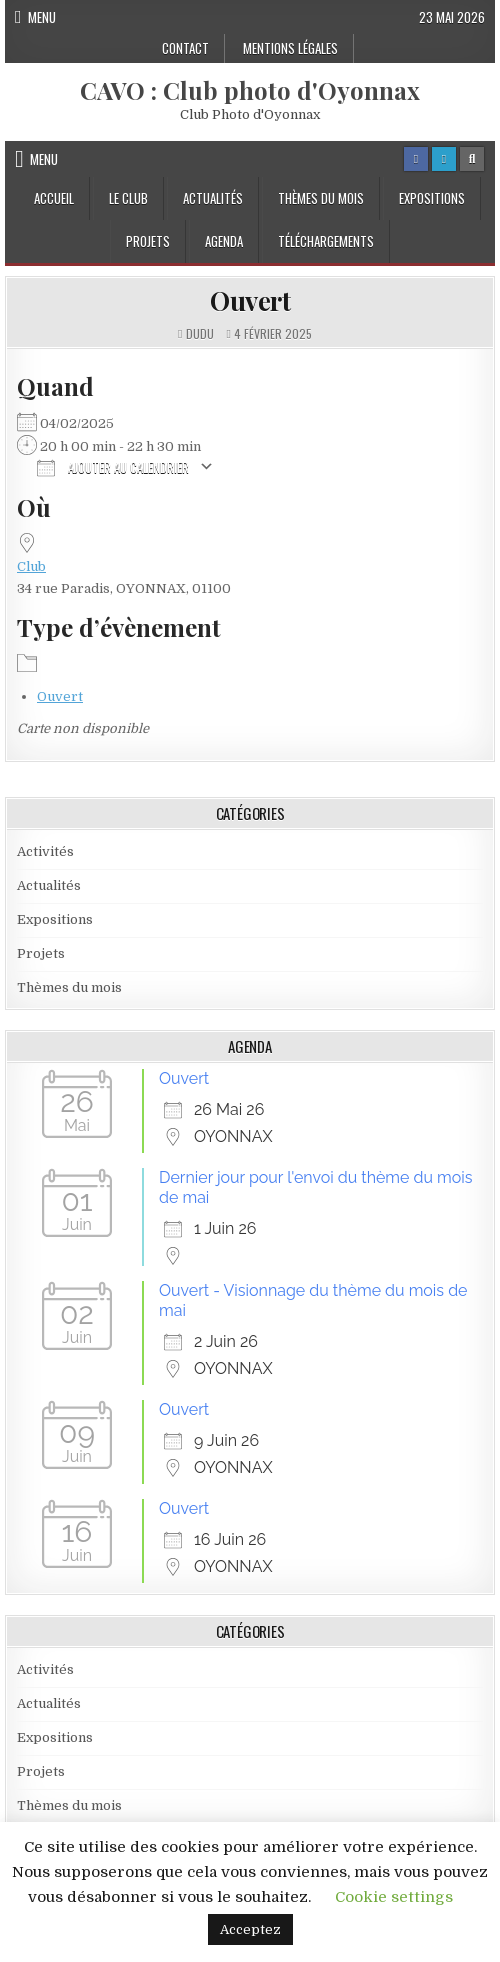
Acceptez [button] (250, 1929)
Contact (185, 48)
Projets (148, 241)
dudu (200, 334)
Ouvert (250, 300)
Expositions (432, 198)
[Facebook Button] (416, 159)
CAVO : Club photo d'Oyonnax (250, 90)
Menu (42, 17)
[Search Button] (472, 159)
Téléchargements (326, 241)
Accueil (54, 198)
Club (31, 566)
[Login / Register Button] (444, 159)
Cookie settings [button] (394, 1897)
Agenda (224, 241)
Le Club (128, 198)
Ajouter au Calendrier (113, 466)
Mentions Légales (290, 48)
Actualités (213, 198)
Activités (45, 851)
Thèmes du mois (321, 198)
